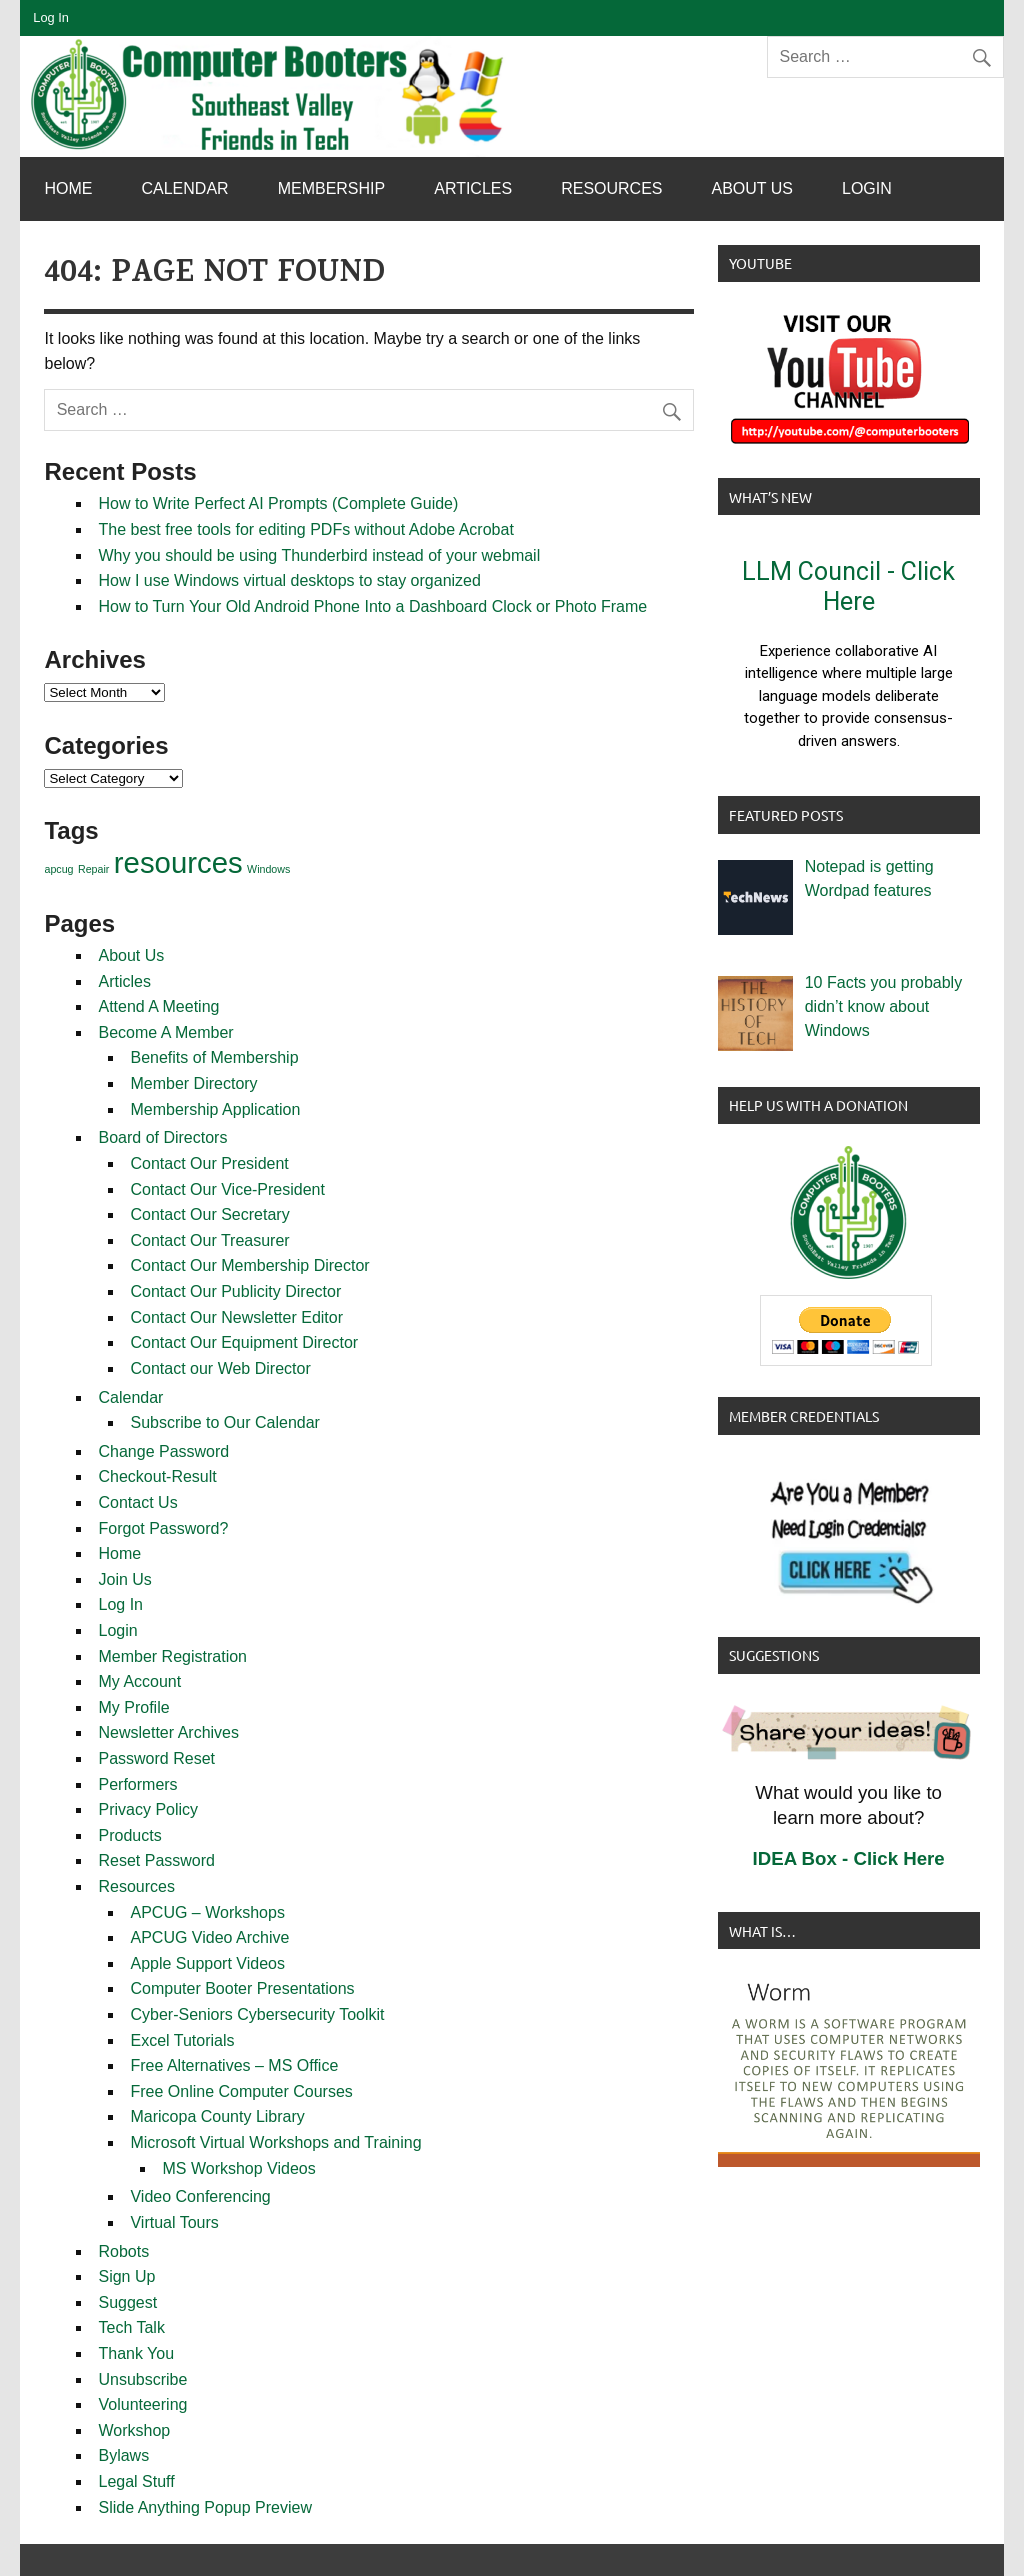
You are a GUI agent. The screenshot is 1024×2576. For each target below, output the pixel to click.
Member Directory (193, 1083)
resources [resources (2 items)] (178, 862)
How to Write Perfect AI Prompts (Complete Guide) (278, 503)
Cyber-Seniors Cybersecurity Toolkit (257, 2014)
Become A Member (165, 1032)
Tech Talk (131, 2327)
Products (129, 1835)
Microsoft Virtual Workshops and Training (275, 2142)
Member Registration (172, 1656)
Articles (473, 188)
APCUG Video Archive (209, 1937)
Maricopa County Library (217, 2116)
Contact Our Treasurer (209, 1240)
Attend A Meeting (158, 1006)
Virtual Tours (174, 2222)
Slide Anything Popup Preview (204, 2507)
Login (867, 188)
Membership (332, 188)
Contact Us (137, 1502)
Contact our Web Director (220, 1368)
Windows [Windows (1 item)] (268, 869)
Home (68, 188)
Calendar (184, 188)
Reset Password (156, 1860)
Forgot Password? (163, 1528)
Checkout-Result (157, 1476)
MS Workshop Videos (238, 2168)
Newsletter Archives (168, 1732)
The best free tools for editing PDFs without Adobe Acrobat (305, 529)
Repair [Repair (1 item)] (93, 869)
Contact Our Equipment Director (244, 1342)
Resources (611, 188)
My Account (139, 1681)
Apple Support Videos (207, 1963)
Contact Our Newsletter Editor (236, 1317)
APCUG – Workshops (207, 1912)
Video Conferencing (200, 2196)
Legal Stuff (136, 2481)
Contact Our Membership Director (249, 1265)
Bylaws (123, 2455)
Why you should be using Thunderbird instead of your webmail (319, 555)
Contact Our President (209, 1163)
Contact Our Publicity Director (235, 1291)
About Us (753, 188)
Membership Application (215, 1109)
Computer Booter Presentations (242, 1988)
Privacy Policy (148, 1809)
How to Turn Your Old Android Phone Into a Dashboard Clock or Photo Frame (372, 606)
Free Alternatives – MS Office (234, 2065)
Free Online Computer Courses (241, 2091)
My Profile (133, 1707)
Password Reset (156, 1758)
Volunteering (142, 2404)
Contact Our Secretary (209, 1214)
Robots (123, 2251)
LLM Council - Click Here (848, 586)
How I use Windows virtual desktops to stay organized (289, 580)
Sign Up (126, 2276)
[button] (849, 654)
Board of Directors (162, 1137)
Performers (137, 1784)
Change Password (163, 1451)
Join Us (124, 1579)
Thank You (136, 2353)
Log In (51, 17)
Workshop (134, 2430)
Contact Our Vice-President (227, 1189)
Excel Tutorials (182, 2040)
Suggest (127, 2302)
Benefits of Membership (214, 1057)
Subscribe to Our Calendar (224, 1422)
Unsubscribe (142, 2379)
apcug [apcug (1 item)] (58, 869)
